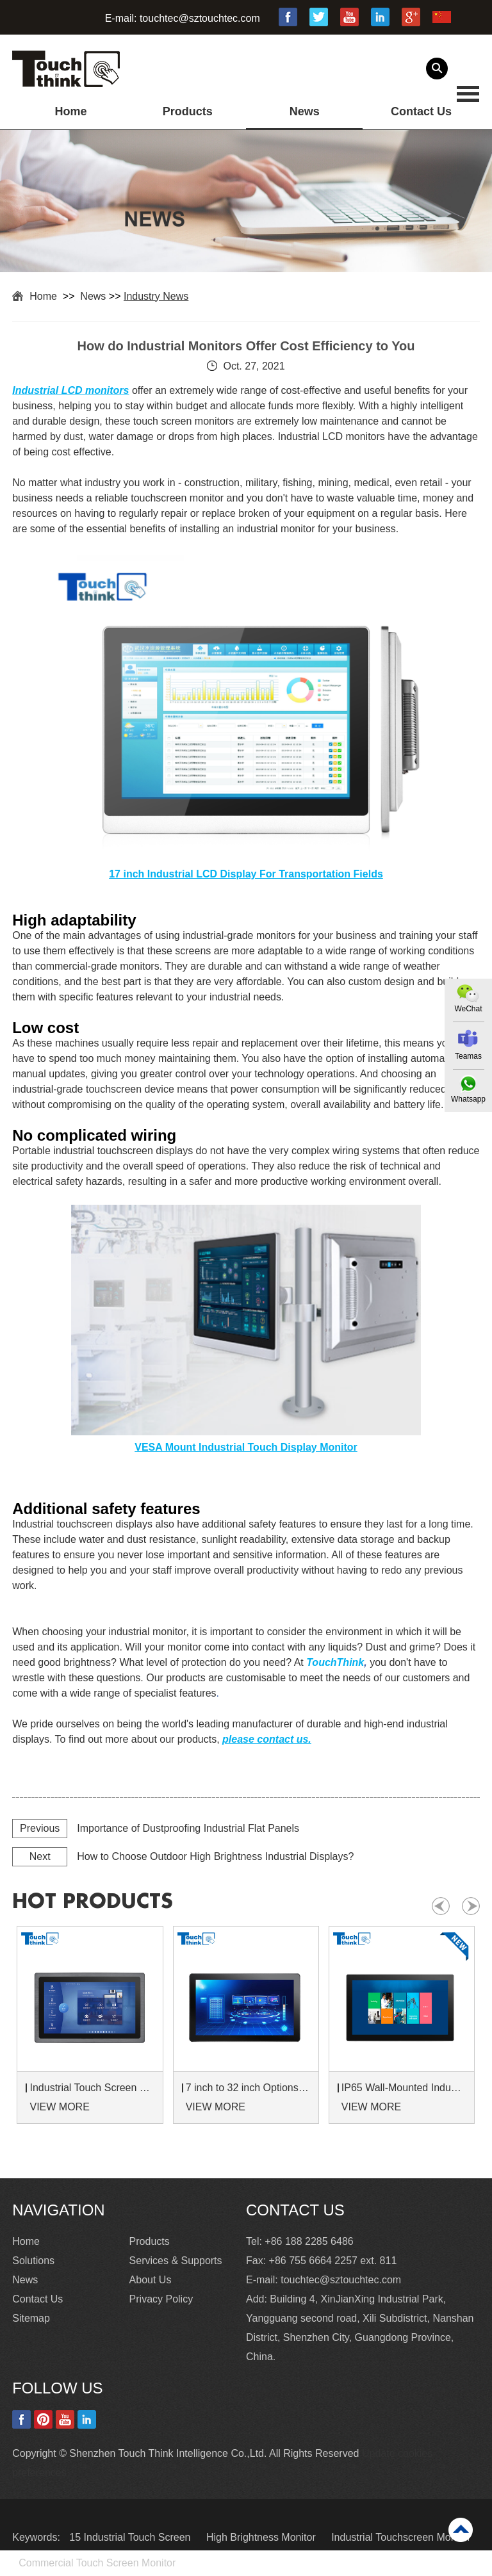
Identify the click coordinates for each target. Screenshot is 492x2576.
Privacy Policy (161, 2299)
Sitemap (31, 2318)
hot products (92, 1901)
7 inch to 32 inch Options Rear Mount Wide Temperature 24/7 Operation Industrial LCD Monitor (248, 2087)
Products (188, 111)
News (305, 111)
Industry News (156, 296)
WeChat (468, 1008)
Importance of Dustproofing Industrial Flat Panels (188, 1828)
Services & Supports (175, 2260)
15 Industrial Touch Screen (131, 2537)
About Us (150, 2279)
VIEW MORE (59, 2106)
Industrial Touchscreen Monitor (401, 2537)
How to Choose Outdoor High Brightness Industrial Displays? (215, 1856)
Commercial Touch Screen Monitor (97, 2562)
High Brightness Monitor (262, 2537)
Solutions (33, 2260)
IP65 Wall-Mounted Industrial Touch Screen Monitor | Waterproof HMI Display (403, 2087)
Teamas (468, 1056)
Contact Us (421, 111)
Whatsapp (468, 1099)
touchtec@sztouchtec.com (200, 18)
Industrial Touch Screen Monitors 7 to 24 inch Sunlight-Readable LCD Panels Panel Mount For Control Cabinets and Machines (91, 2087)
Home (70, 111)
